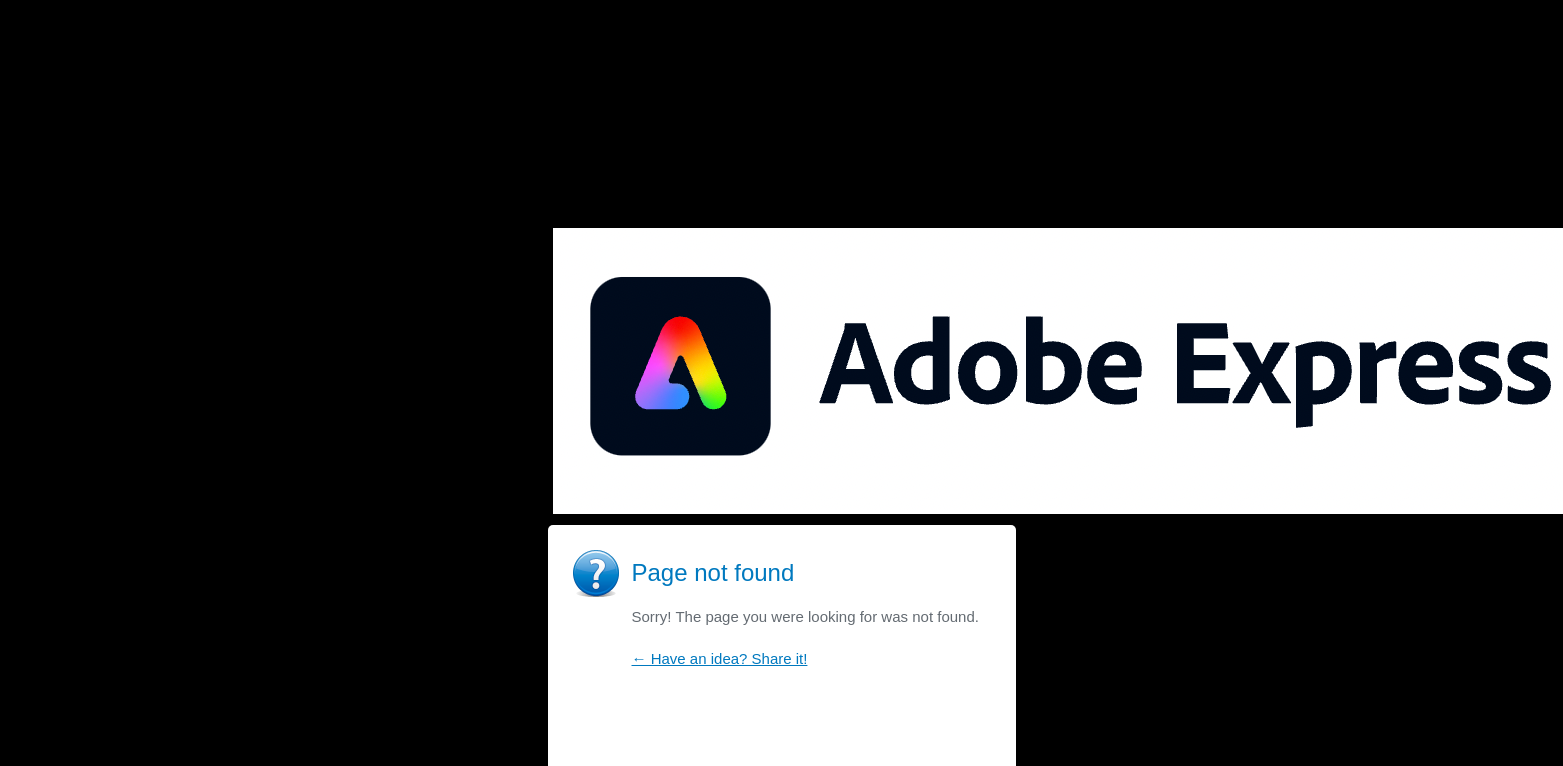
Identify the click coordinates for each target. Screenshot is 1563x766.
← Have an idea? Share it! (720, 658)
